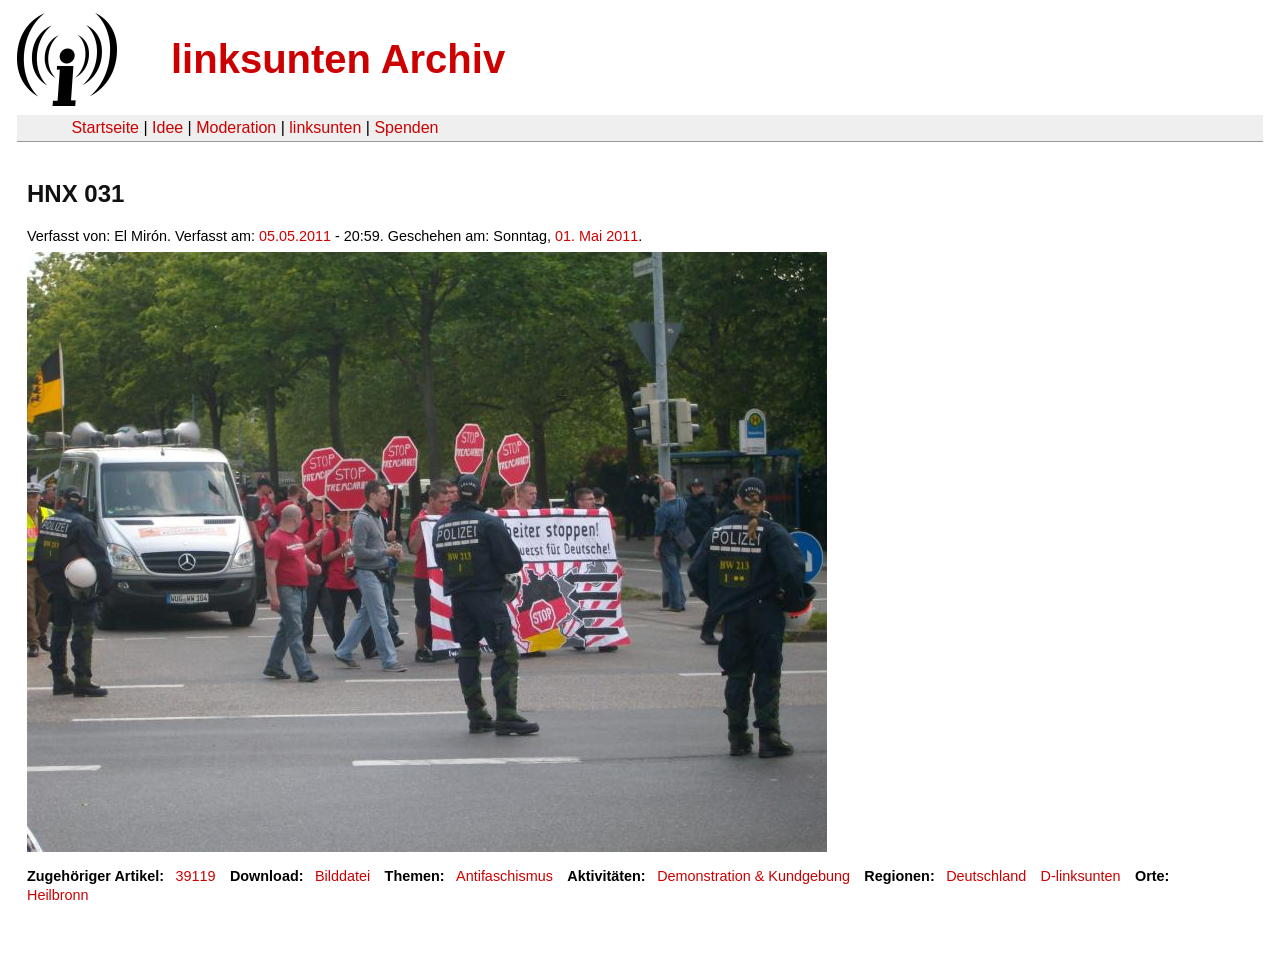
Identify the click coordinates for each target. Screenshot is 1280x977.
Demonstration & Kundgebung (753, 876)
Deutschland (986, 876)
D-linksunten (1081, 876)
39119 (196, 876)
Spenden (406, 127)
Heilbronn (58, 895)
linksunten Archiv (338, 59)
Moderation (236, 127)
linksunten (325, 127)
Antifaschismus (504, 876)
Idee (167, 127)
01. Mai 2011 (596, 236)
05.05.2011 (295, 236)
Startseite (105, 127)
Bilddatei (342, 876)
